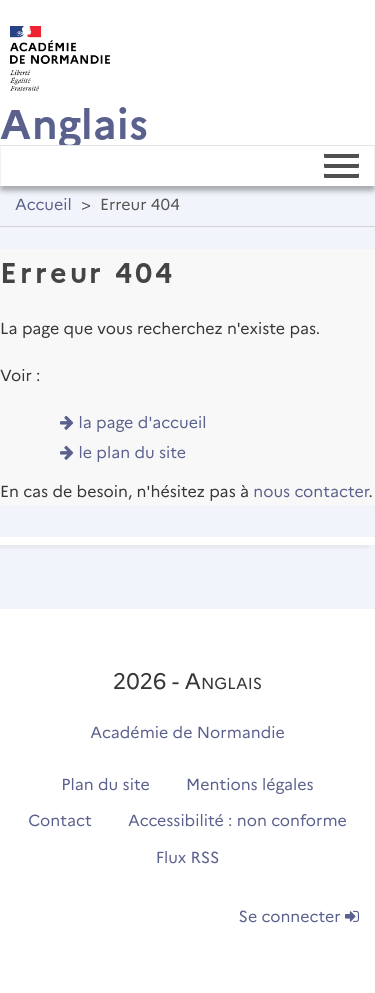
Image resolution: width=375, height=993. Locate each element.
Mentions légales (250, 785)
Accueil (43, 205)
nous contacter (310, 492)
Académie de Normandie (187, 733)
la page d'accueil (143, 423)
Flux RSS (188, 858)
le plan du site (133, 453)
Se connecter (299, 917)
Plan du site (105, 785)
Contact (60, 821)
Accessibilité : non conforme (237, 821)
